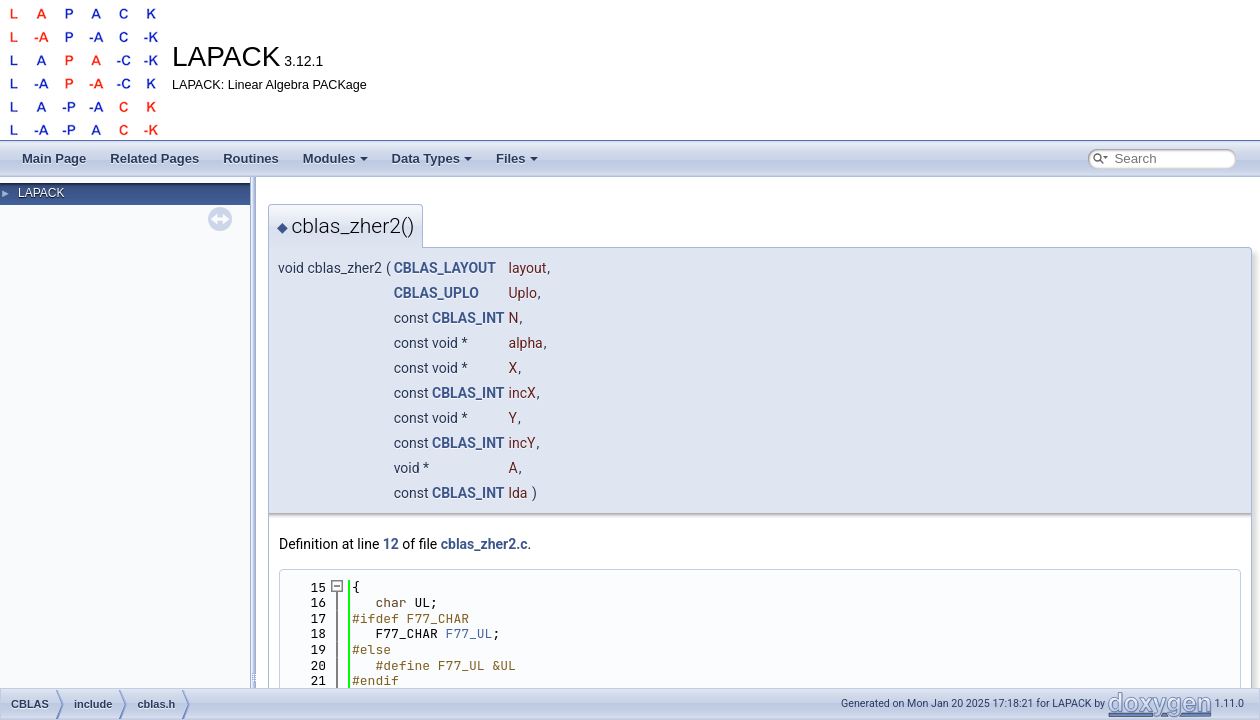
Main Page (54, 158)
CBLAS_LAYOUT (445, 268)
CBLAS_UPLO (436, 293)
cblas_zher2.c (484, 544)
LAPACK (41, 193)
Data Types (432, 158)
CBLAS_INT (468, 318)
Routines (251, 158)
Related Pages (154, 158)
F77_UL (469, 633)
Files (517, 158)
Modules (335, 158)
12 (391, 544)
